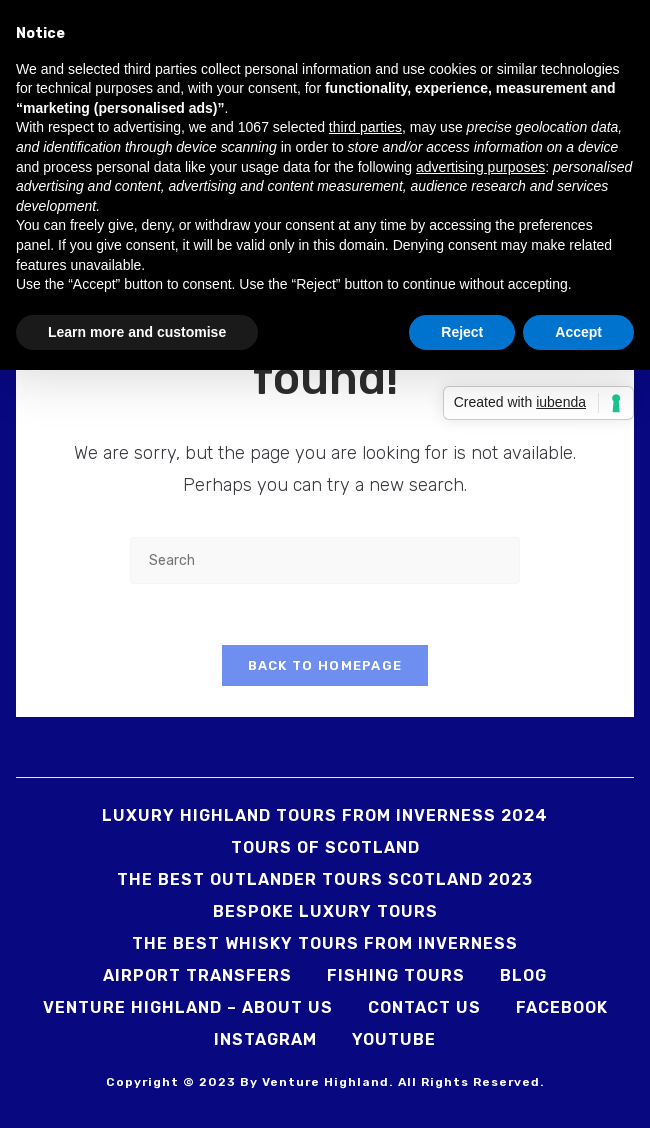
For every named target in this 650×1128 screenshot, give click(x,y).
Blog (523, 975)
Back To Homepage (325, 665)
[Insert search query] (325, 560)
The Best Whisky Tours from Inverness (325, 943)
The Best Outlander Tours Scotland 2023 (325, 879)
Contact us (424, 1007)
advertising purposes (480, 167)
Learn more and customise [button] (137, 332)
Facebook (562, 1007)
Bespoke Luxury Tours (325, 911)
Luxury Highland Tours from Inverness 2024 (325, 815)
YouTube (394, 1039)
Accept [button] (578, 332)
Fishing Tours (396, 975)
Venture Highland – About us (188, 1007)
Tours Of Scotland (325, 847)
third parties (365, 127)
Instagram (265, 1039)
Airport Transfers (197, 975)
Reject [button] (462, 332)
